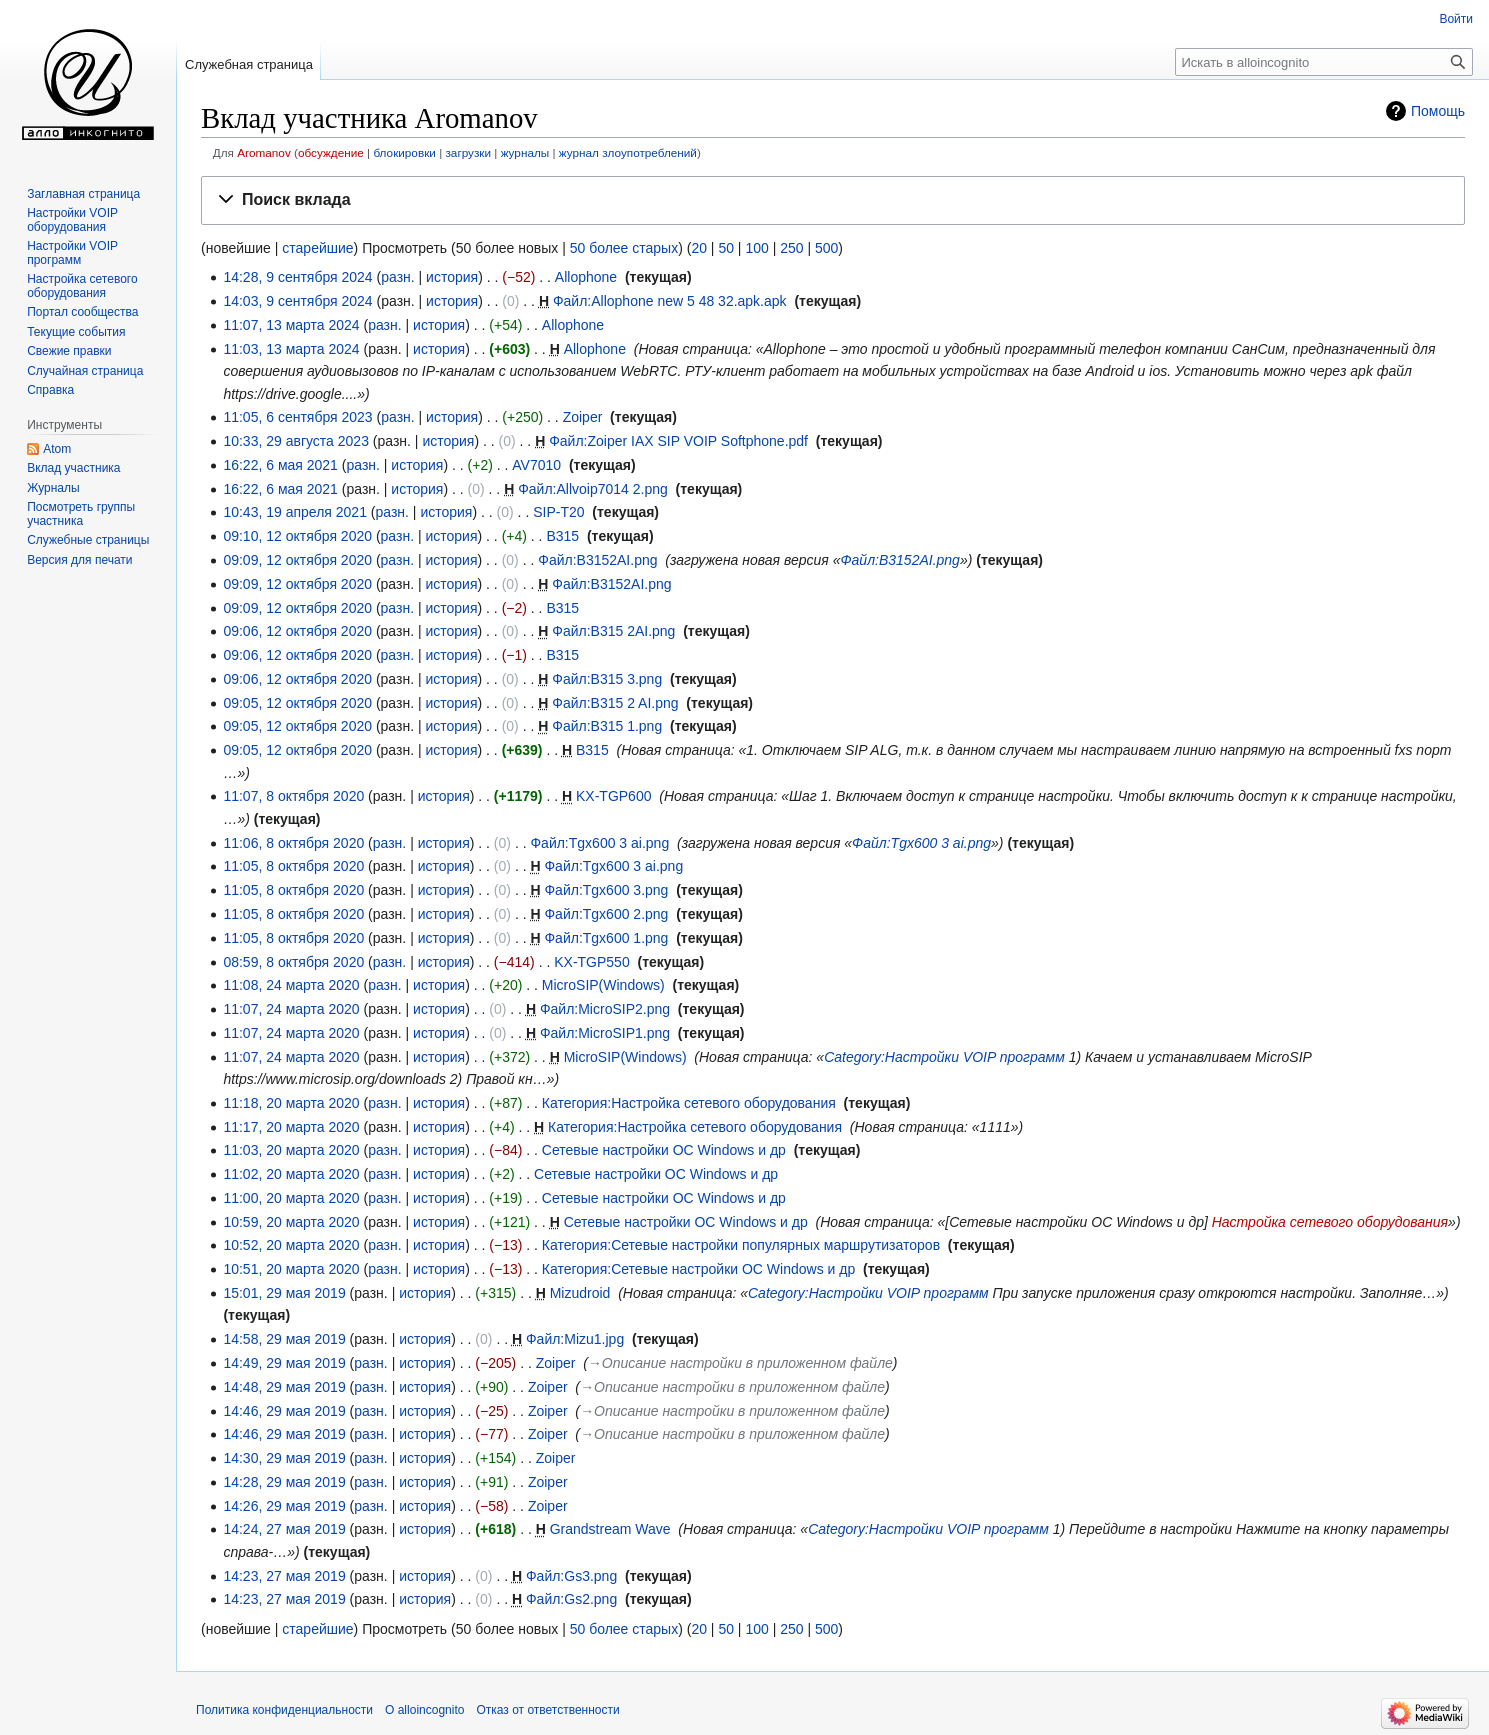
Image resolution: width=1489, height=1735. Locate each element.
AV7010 (536, 465)
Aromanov (264, 152)
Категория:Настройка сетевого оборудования (689, 1103)
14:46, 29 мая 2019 (284, 1411)
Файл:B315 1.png (607, 726)
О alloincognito (424, 1710)
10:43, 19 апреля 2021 (295, 512)
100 (756, 248)
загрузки (468, 152)
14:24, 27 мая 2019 (284, 1529)
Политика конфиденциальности (284, 1710)
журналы (525, 152)
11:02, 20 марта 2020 (291, 1174)
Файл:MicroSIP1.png (605, 1033)
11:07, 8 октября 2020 (293, 796)
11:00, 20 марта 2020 (291, 1198)
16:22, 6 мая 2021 (280, 465)
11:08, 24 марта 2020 (291, 985)
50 (726, 248)
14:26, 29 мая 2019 (284, 1506)
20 (699, 248)
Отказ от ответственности (547, 1710)
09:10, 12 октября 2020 (297, 536)
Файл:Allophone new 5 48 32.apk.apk (670, 301)
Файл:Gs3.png (571, 1576)
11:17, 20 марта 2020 (291, 1127)
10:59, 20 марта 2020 (291, 1222)
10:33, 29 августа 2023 (296, 441)
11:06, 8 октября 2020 (293, 843)
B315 (562, 536)
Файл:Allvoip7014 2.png (593, 489)
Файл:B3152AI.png (597, 560)
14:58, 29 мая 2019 (284, 1339)
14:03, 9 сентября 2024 (297, 301)
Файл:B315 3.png (607, 679)
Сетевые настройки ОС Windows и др (664, 1150)
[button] (833, 200)
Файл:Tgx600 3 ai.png (599, 843)
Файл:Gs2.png (571, 1599)
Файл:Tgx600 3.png (606, 890)
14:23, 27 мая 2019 (284, 1576)
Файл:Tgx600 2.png (606, 914)
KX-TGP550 (591, 962)
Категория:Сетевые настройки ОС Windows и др (698, 1269)
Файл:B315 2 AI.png (615, 703)
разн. (397, 277)
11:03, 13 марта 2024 (291, 349)
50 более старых (624, 248)
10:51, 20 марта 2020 (291, 1269)
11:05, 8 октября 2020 (293, 866)
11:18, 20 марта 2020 (291, 1103)
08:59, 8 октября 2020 (293, 962)
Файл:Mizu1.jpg (575, 1339)
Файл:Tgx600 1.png (606, 938)
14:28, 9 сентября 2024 (297, 277)
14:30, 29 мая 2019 (284, 1458)
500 (826, 248)
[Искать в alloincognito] (1324, 62)
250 (791, 248)
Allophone (586, 277)
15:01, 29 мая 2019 (284, 1293)
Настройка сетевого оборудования (1330, 1222)
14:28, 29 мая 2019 (284, 1482)
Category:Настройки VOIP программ (944, 1057)
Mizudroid (580, 1293)
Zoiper (583, 417)
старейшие (317, 248)
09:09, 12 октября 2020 (297, 560)
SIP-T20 (558, 512)
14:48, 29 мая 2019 (284, 1387)
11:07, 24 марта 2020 (291, 1009)
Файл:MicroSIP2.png (605, 1009)
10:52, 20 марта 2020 (291, 1245)
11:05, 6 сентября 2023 (297, 417)
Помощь (1438, 111)
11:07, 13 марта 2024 (291, 325)
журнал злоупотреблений (628, 152)
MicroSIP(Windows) (603, 985)
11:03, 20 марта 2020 (291, 1150)
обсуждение (331, 152)
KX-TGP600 (613, 796)
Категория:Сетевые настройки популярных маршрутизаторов (741, 1245)
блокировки (404, 152)
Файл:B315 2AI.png (613, 631)
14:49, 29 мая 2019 (284, 1363)
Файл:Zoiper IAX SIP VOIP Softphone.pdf (678, 441)
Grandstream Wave (610, 1529)
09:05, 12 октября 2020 (297, 703)
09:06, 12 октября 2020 (297, 631)
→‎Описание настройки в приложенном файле (740, 1363)
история (452, 277)
